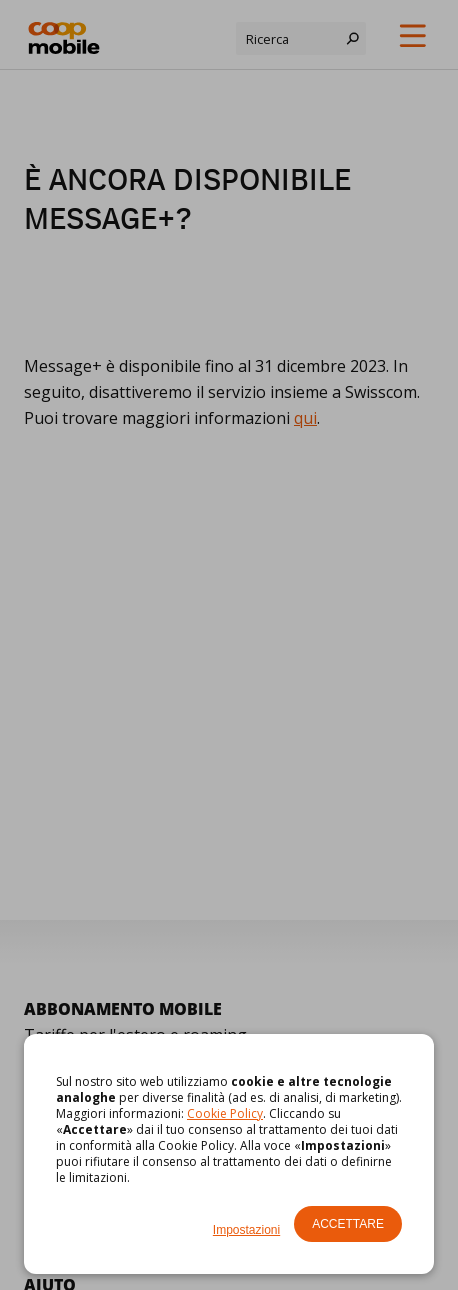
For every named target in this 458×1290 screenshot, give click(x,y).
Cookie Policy (225, 1113)
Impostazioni (246, 1230)
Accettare (348, 1224)
